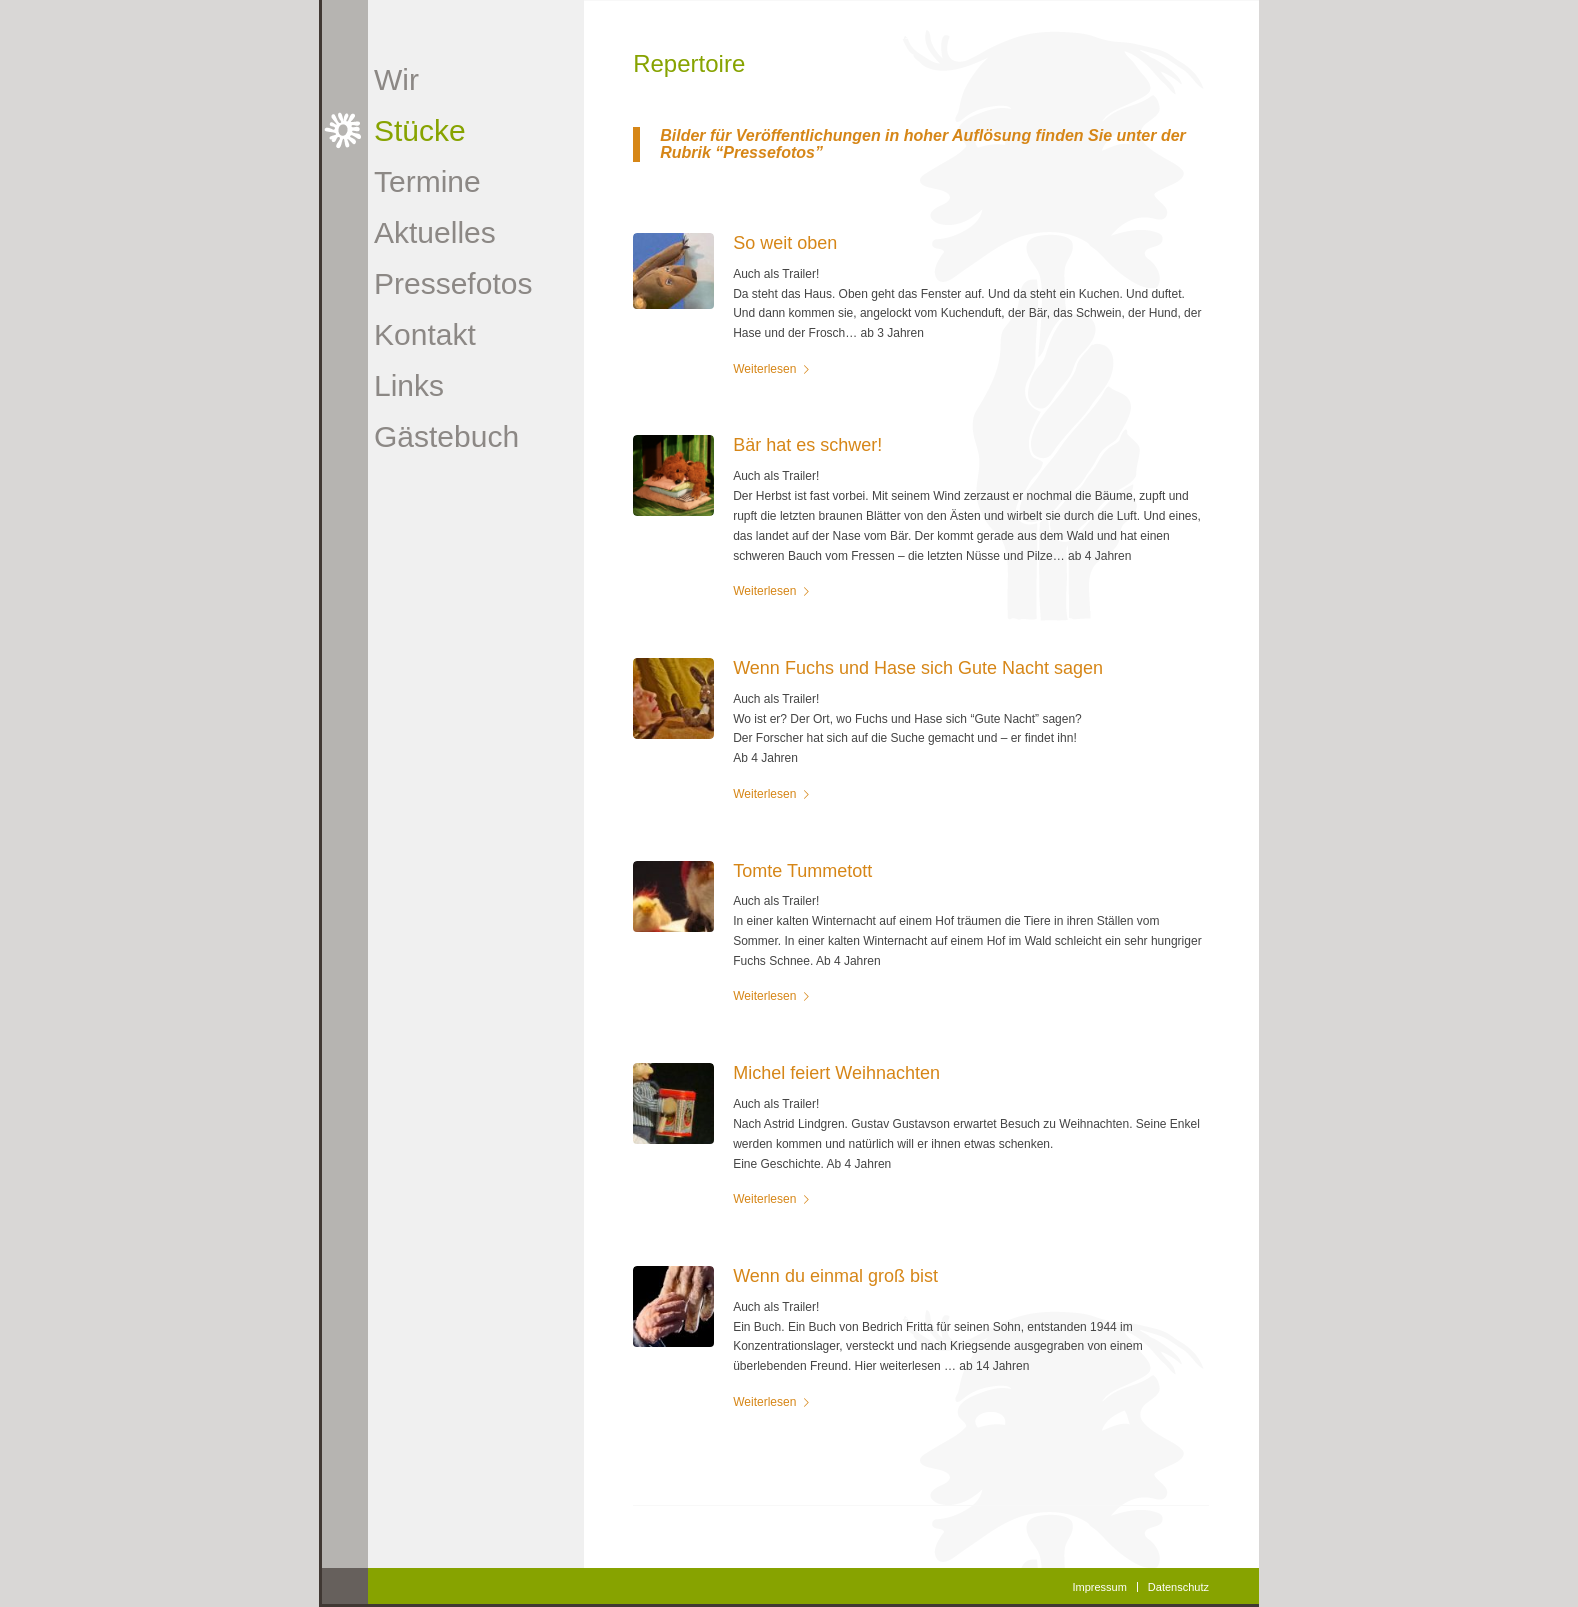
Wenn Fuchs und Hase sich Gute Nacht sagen (918, 668)
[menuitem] (446, 79)
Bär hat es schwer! (807, 445)
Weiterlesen (775, 369)
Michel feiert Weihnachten (836, 1073)
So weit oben (785, 243)
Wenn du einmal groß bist (835, 1276)
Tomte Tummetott (802, 871)
